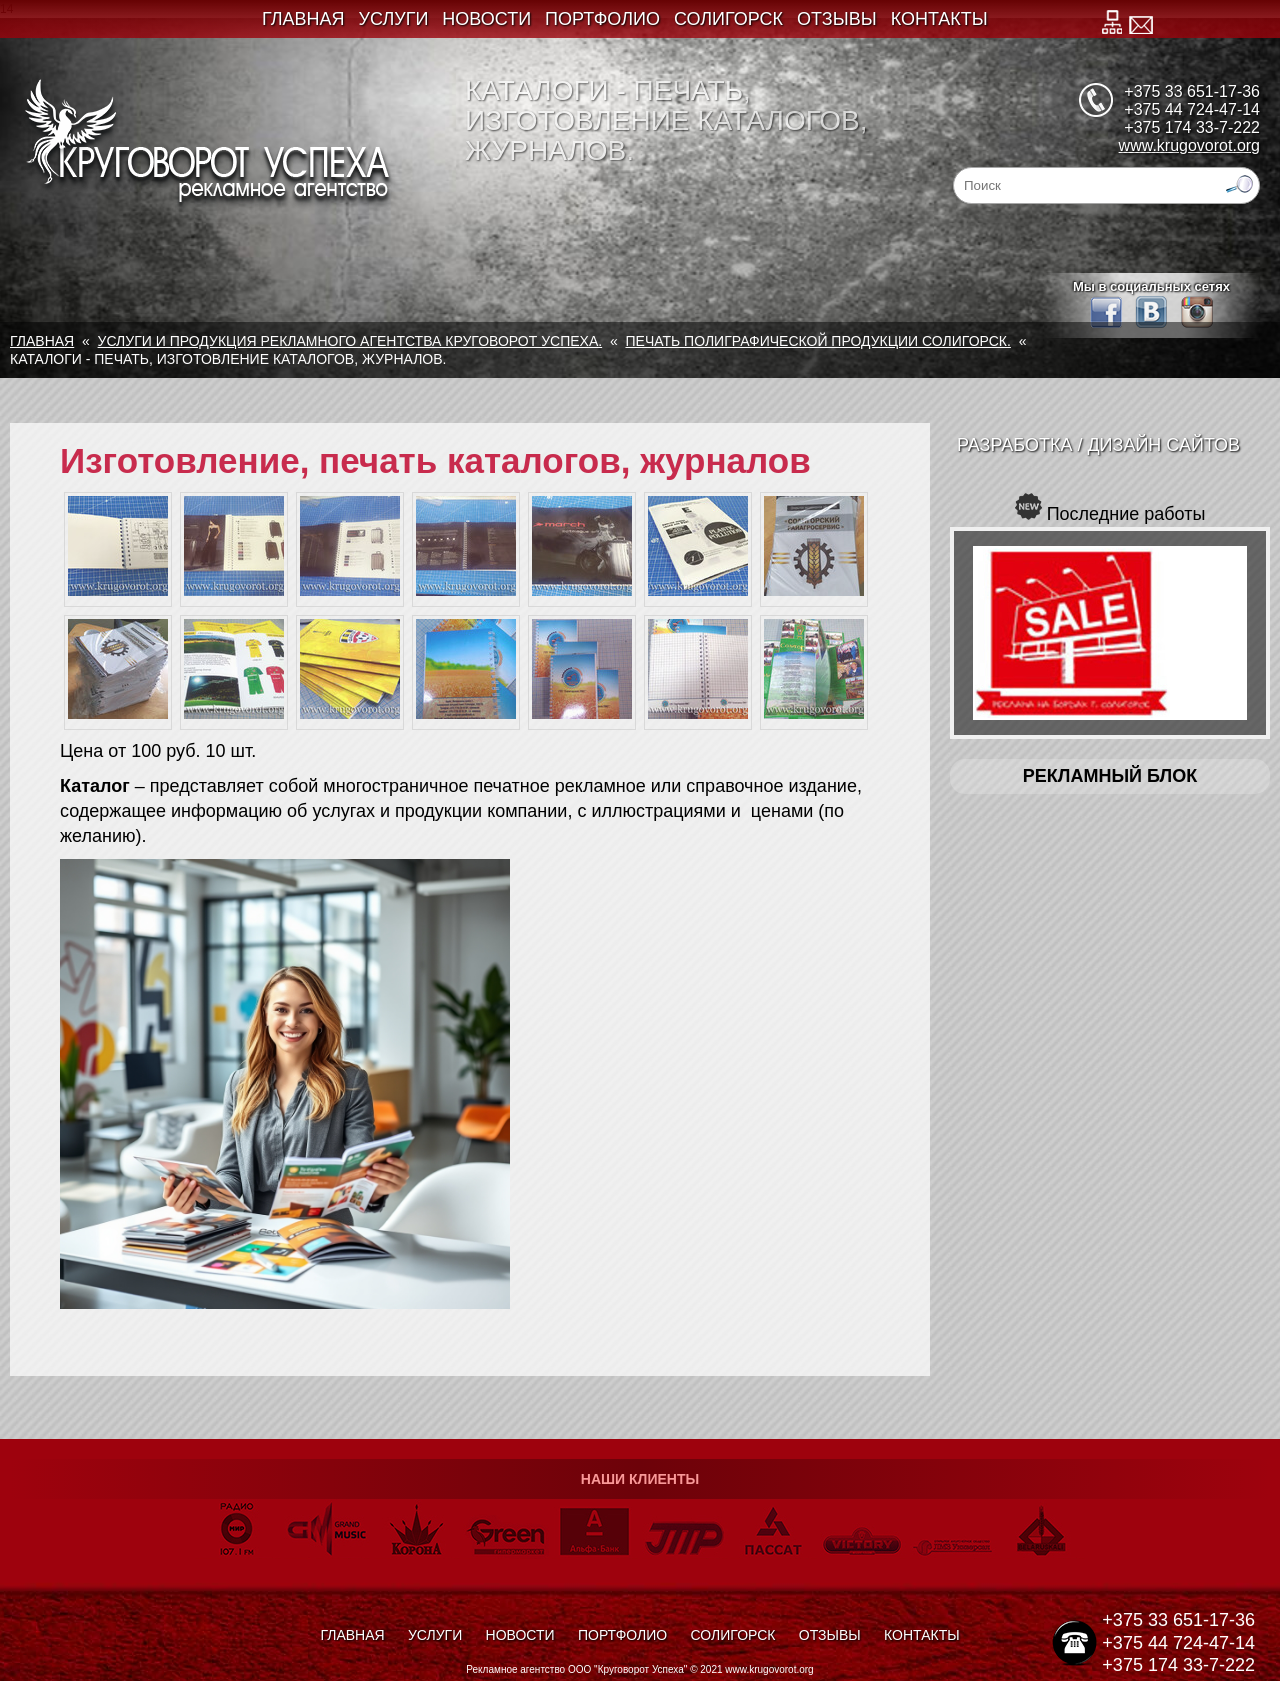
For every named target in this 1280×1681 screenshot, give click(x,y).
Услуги (394, 19)
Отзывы (837, 19)
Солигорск (728, 19)
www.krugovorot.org (1189, 145)
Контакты (939, 19)
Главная (303, 19)
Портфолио (602, 19)
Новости (486, 19)
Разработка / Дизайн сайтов (1098, 445)
